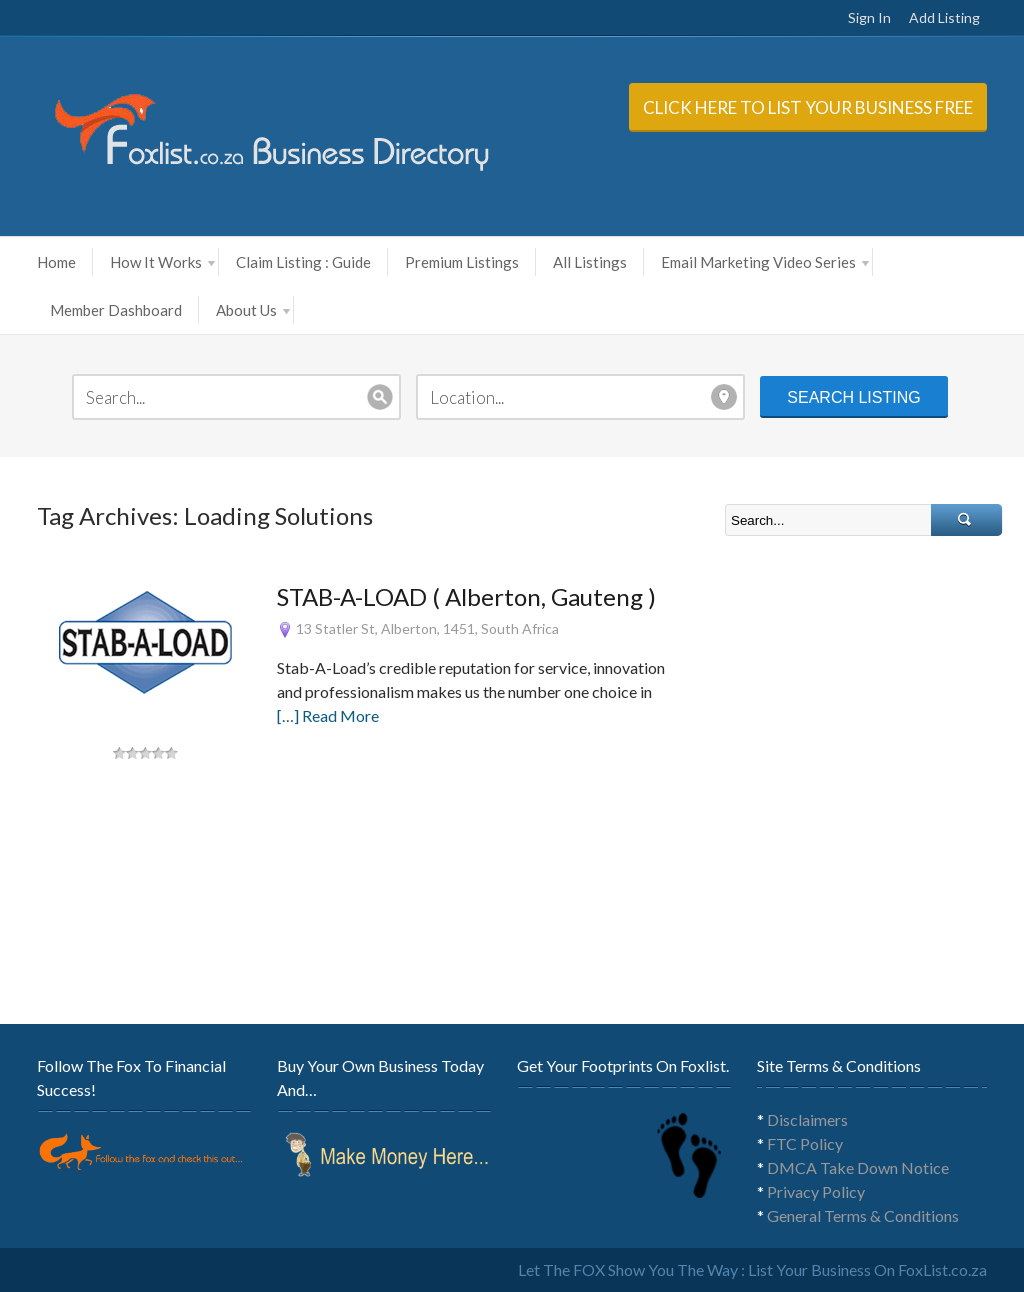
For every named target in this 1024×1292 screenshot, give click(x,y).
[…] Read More (328, 715)
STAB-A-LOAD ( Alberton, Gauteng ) (466, 596)
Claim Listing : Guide (303, 262)
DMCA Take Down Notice (858, 1167)
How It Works (162, 262)
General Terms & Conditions (863, 1215)
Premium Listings (462, 262)
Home (56, 262)
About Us (253, 310)
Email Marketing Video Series (765, 262)
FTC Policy (805, 1143)
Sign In (869, 17)
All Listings (590, 262)
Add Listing (944, 17)
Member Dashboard (116, 310)
